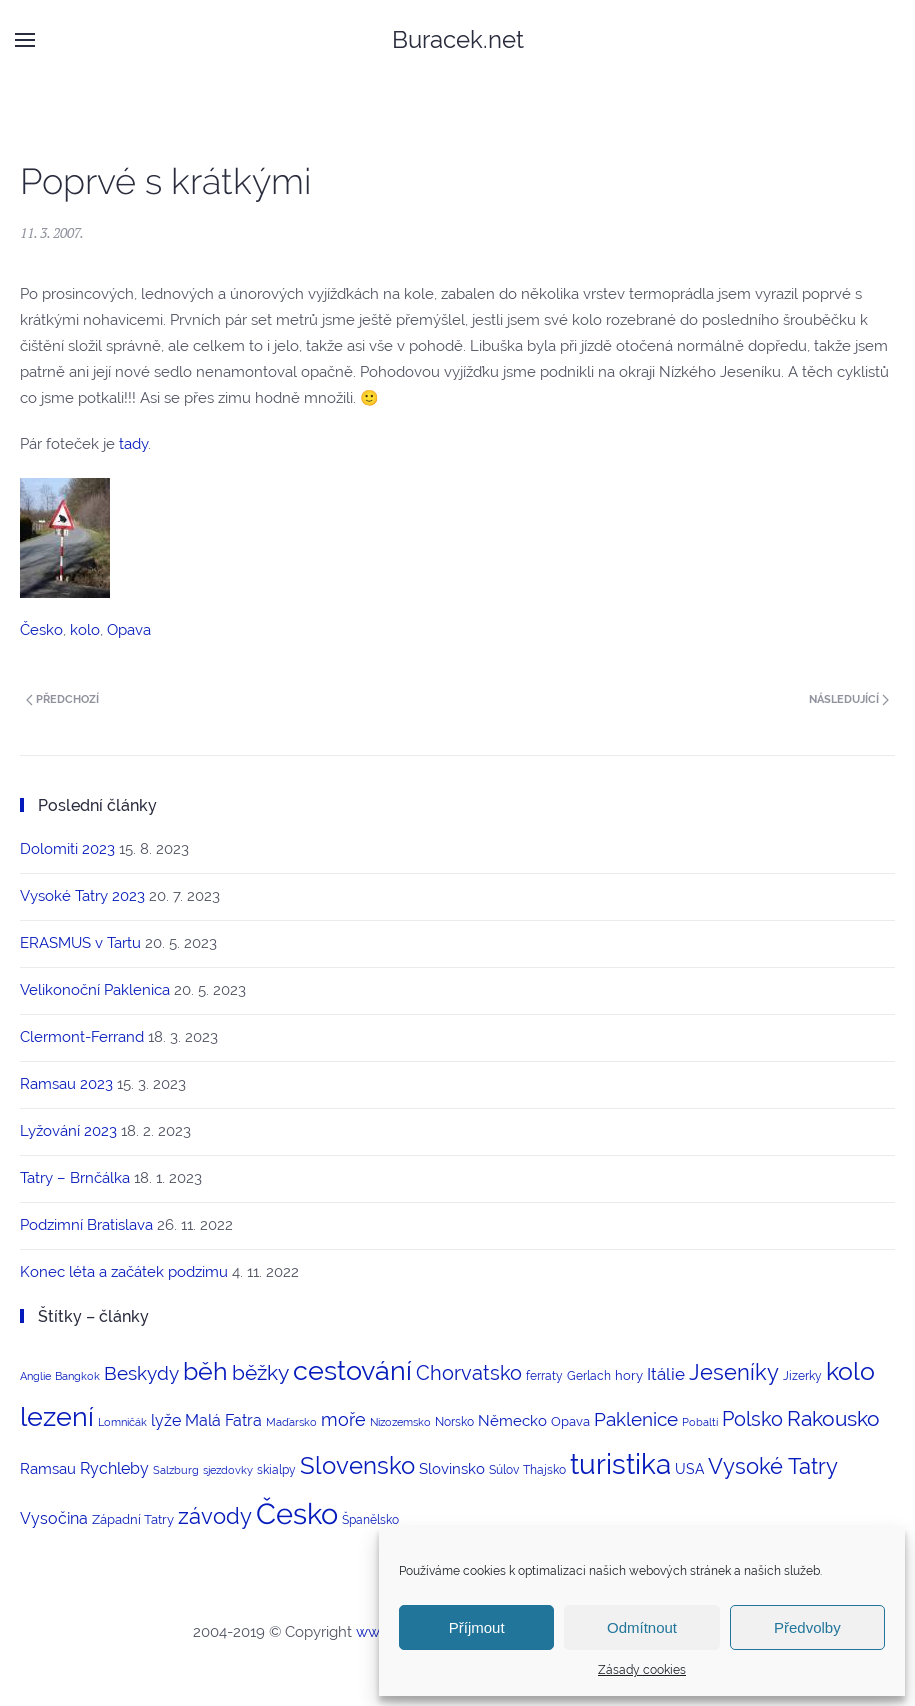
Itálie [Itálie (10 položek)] (666, 1374)
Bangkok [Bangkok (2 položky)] (77, 1376)
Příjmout (477, 1627)
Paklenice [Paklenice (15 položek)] (636, 1419)
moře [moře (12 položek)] (343, 1419)
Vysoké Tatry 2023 (82, 896)
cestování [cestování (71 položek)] (352, 1370)
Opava (129, 630)
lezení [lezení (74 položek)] (57, 1416)
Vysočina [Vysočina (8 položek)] (54, 1518)
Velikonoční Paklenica (95, 990)
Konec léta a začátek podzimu (124, 1272)
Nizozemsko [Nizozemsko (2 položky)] (400, 1422)
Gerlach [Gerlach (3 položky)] (589, 1376)
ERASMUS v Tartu (80, 943)
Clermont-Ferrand (82, 1037)
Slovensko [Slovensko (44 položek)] (357, 1465)
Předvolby (807, 1627)
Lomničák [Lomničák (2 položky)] (122, 1422)
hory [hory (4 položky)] (629, 1375)
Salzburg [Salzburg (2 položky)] (176, 1470)
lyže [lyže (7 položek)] (166, 1420)
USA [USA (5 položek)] (689, 1469)
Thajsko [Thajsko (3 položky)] (544, 1470)
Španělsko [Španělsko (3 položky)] (370, 1520)
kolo (85, 630)
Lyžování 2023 (68, 1131)
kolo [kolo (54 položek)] (850, 1371)
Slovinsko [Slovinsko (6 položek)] (452, 1468)
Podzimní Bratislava (86, 1225)
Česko (41, 630)
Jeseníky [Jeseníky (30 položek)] (734, 1372)
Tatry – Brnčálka (75, 1178)
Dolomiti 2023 (67, 849)
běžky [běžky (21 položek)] (260, 1373)
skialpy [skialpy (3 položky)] (276, 1470)
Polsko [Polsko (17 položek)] (752, 1419)
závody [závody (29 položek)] (215, 1516)
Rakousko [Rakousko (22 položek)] (833, 1418)
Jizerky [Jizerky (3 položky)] (802, 1376)
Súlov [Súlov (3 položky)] (504, 1470)
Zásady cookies (642, 1670)
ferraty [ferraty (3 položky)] (544, 1376)
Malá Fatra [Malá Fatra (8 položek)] (223, 1420)
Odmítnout (642, 1627)
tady (133, 444)
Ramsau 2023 (66, 1084)
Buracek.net (458, 39)
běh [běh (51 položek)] (205, 1371)
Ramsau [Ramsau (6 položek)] (48, 1468)
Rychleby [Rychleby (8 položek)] (114, 1468)
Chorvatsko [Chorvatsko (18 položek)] (469, 1373)
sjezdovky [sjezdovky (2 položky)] (228, 1470)
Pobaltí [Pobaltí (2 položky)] (700, 1422)
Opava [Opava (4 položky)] (570, 1421)
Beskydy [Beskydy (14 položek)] (141, 1373)
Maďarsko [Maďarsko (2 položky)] (291, 1422)
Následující (849, 699)
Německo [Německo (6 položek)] (512, 1420)
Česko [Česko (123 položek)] (297, 1513)
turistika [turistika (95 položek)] (620, 1464)
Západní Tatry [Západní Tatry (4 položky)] (133, 1519)
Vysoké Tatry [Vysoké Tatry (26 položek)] (773, 1466)
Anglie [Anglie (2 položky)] (35, 1376)
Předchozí (62, 699)
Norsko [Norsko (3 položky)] (454, 1422)
